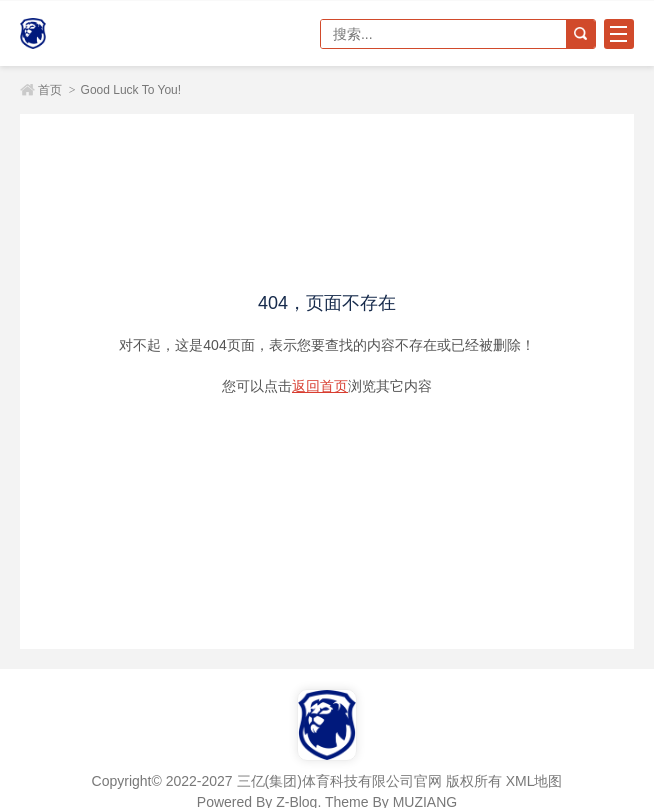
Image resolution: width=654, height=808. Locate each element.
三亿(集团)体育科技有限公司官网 (90, 33)
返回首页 (320, 386)
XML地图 (534, 781)
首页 (50, 90)
